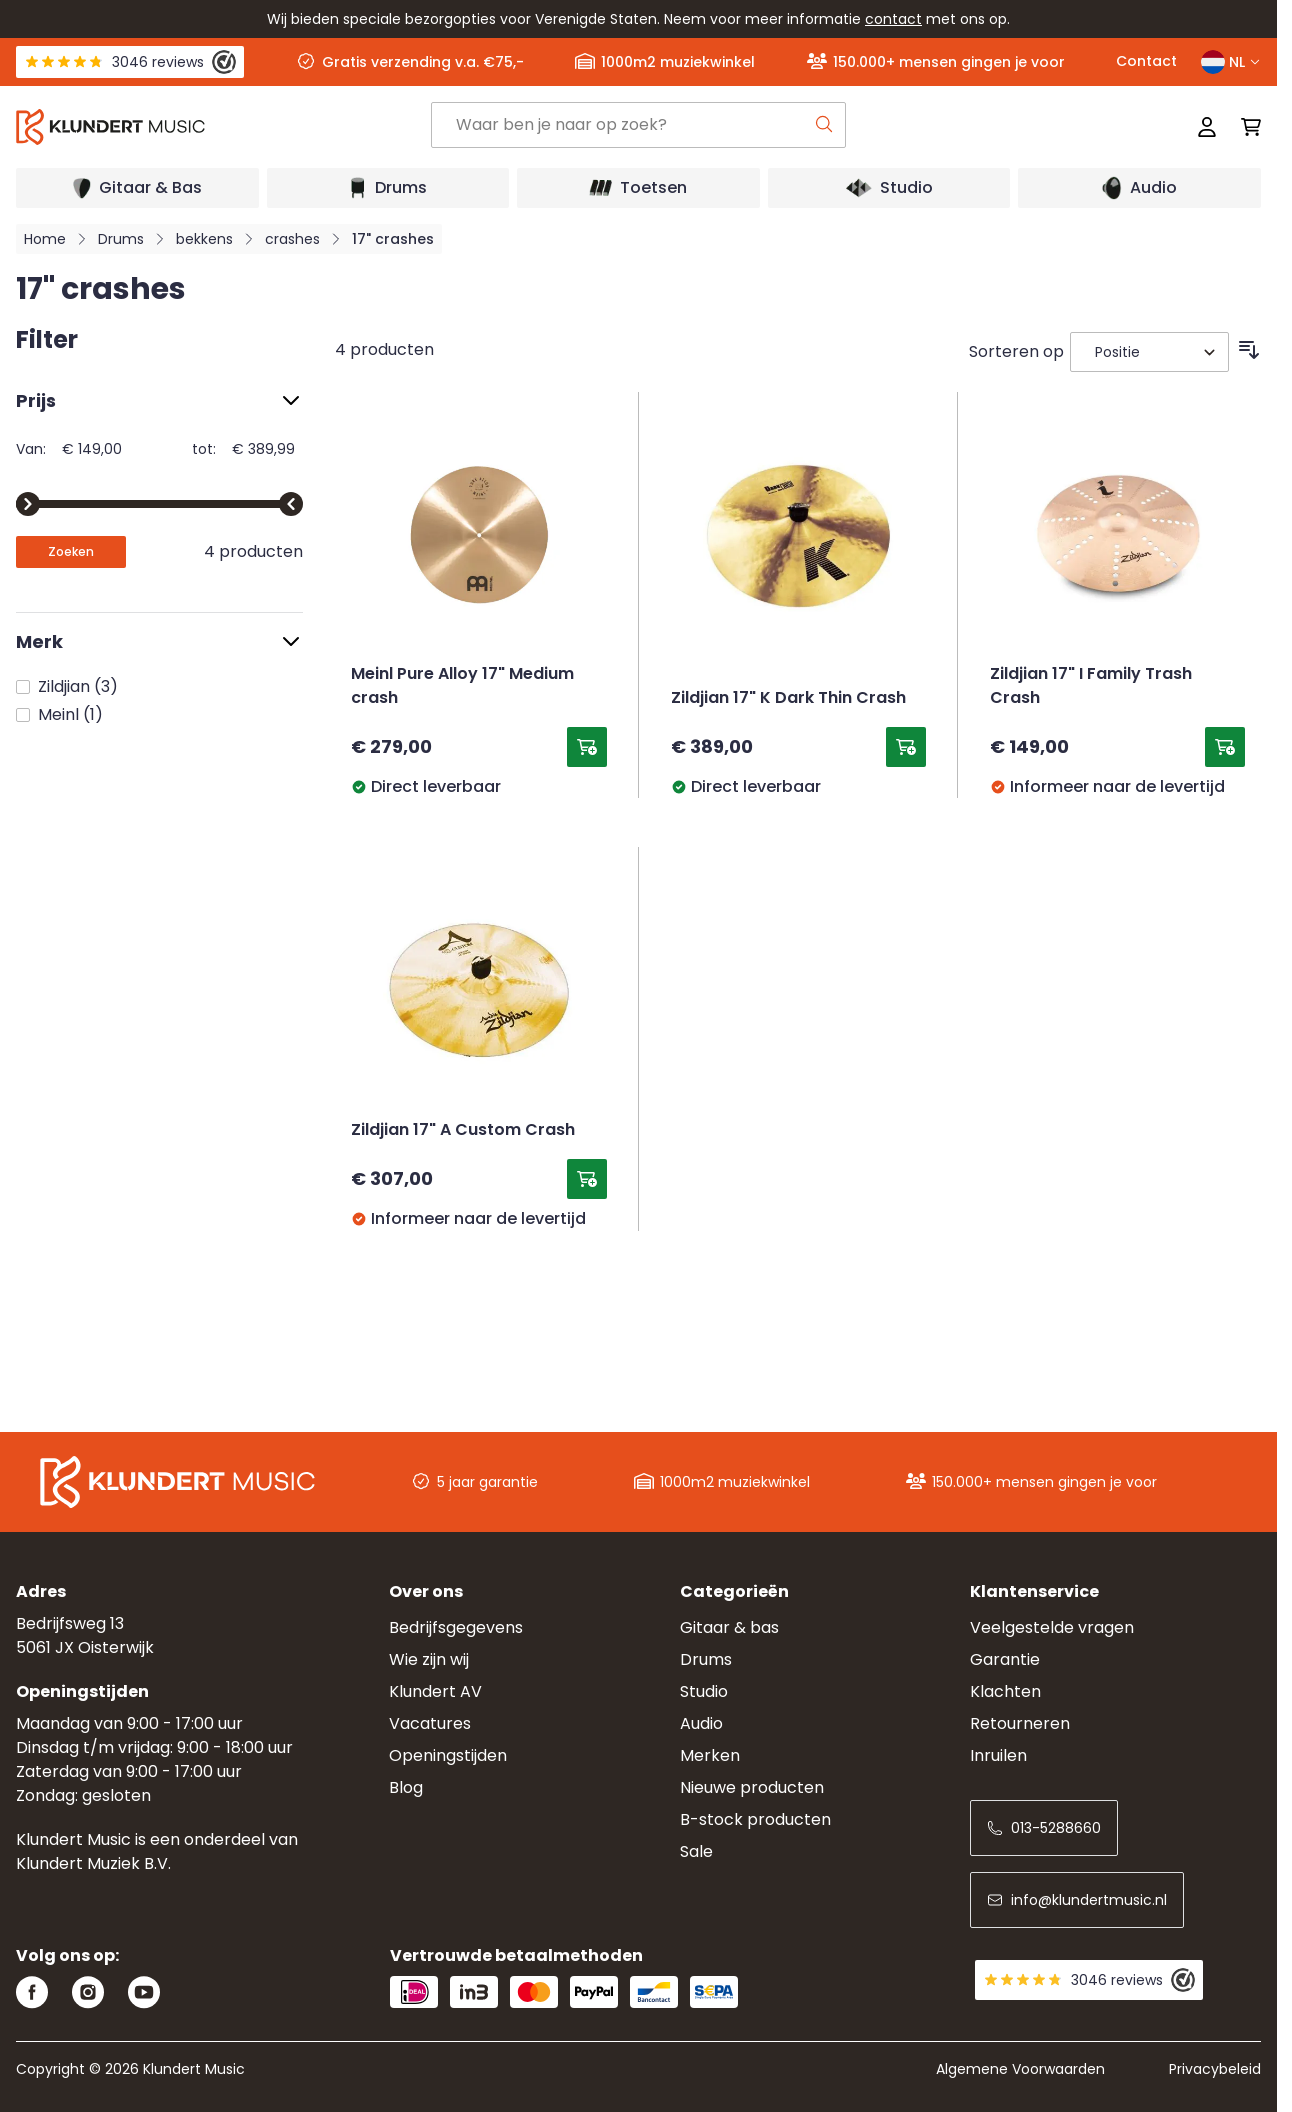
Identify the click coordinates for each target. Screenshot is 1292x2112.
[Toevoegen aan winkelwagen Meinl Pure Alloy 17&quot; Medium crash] (587, 747)
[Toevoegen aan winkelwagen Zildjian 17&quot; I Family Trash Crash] (1225, 747)
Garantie (1005, 1659)
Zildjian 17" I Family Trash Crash (1091, 687)
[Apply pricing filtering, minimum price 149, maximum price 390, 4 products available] (71, 552)
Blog (406, 1787)
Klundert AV (435, 1691)
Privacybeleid (1215, 2069)
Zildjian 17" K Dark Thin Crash (788, 699)
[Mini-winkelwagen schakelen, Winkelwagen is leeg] (1245, 127)
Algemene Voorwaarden (1020, 2069)
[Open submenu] (137, 188)
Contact (1146, 61)
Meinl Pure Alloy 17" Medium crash (462, 687)
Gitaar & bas (729, 1627)
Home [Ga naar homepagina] (45, 239)
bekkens (204, 239)
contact (893, 19)
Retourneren (1020, 1723)
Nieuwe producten (752, 1787)
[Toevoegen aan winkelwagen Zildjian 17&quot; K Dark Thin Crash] (906, 747)
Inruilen (998, 1755)
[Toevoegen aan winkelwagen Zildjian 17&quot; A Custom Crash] (587, 1179)
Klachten (1005, 1691)
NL (1231, 62)
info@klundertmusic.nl (1077, 1900)
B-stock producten (755, 1819)
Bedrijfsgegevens (456, 1627)
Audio (701, 1723)
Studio (704, 1691)
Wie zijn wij (429, 1659)
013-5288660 (1044, 1828)
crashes (292, 239)
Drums (121, 239)
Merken (710, 1755)
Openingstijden (448, 1755)
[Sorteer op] (1149, 352)
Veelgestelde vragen (1052, 1627)
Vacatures (430, 1723)
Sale (696, 1851)
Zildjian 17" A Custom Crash (463, 1131)
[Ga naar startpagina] (223, 127)
